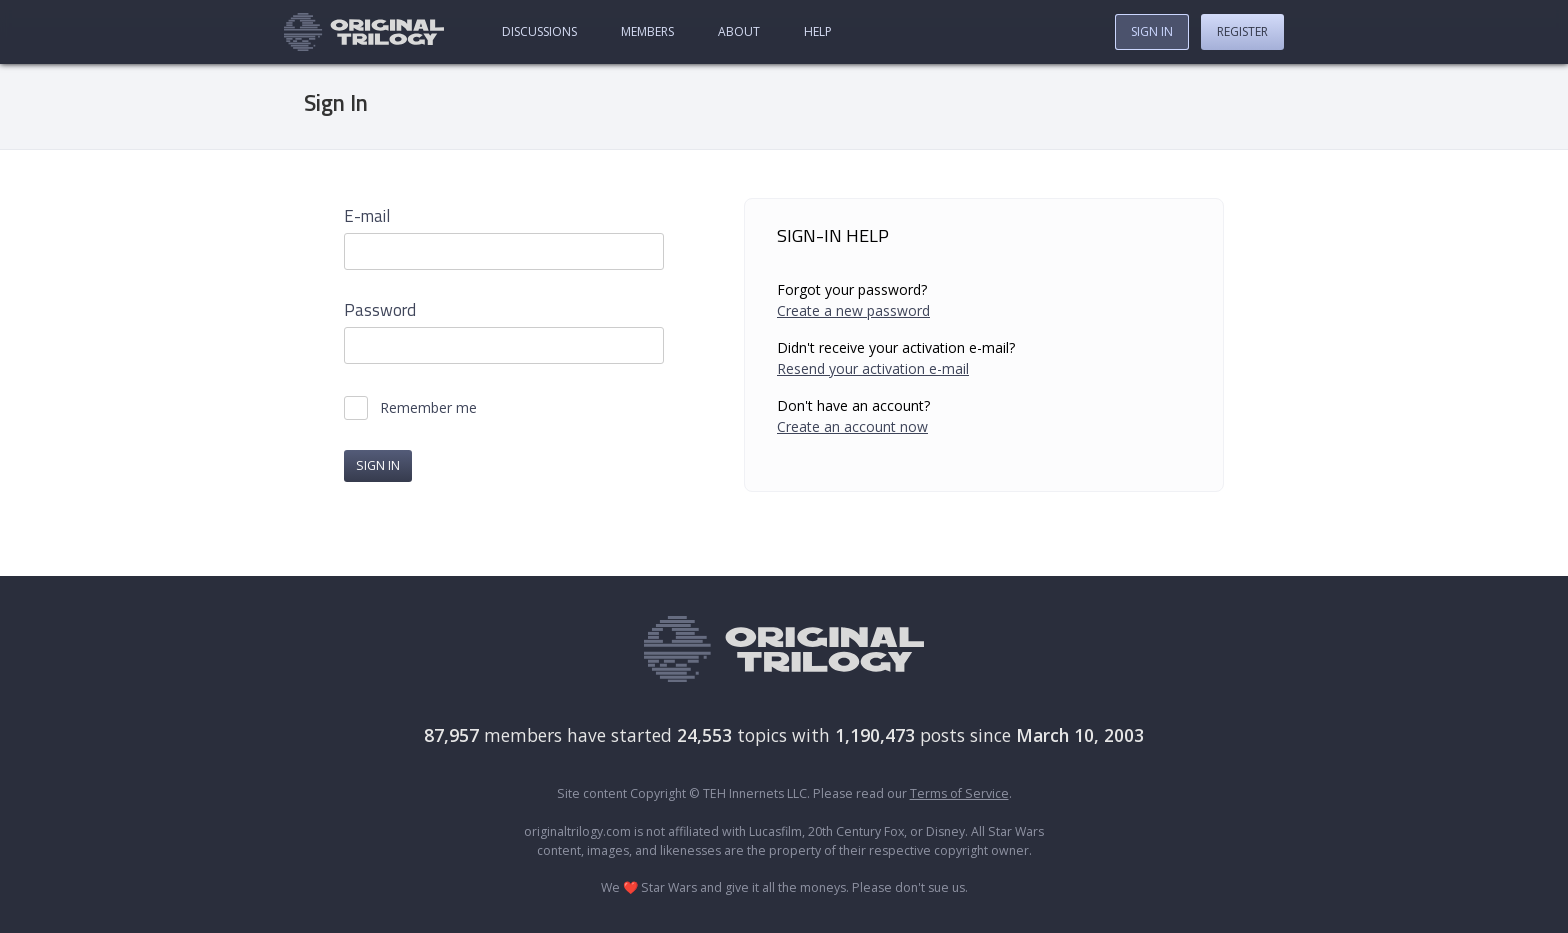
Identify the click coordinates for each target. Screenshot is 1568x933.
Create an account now (852, 426)
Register (1242, 31)
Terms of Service (959, 793)
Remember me (428, 408)
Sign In (1152, 31)
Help (818, 31)
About (739, 31)
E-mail (367, 216)
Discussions (539, 31)
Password (380, 310)
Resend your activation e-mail (873, 368)
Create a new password (853, 310)
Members (647, 31)
